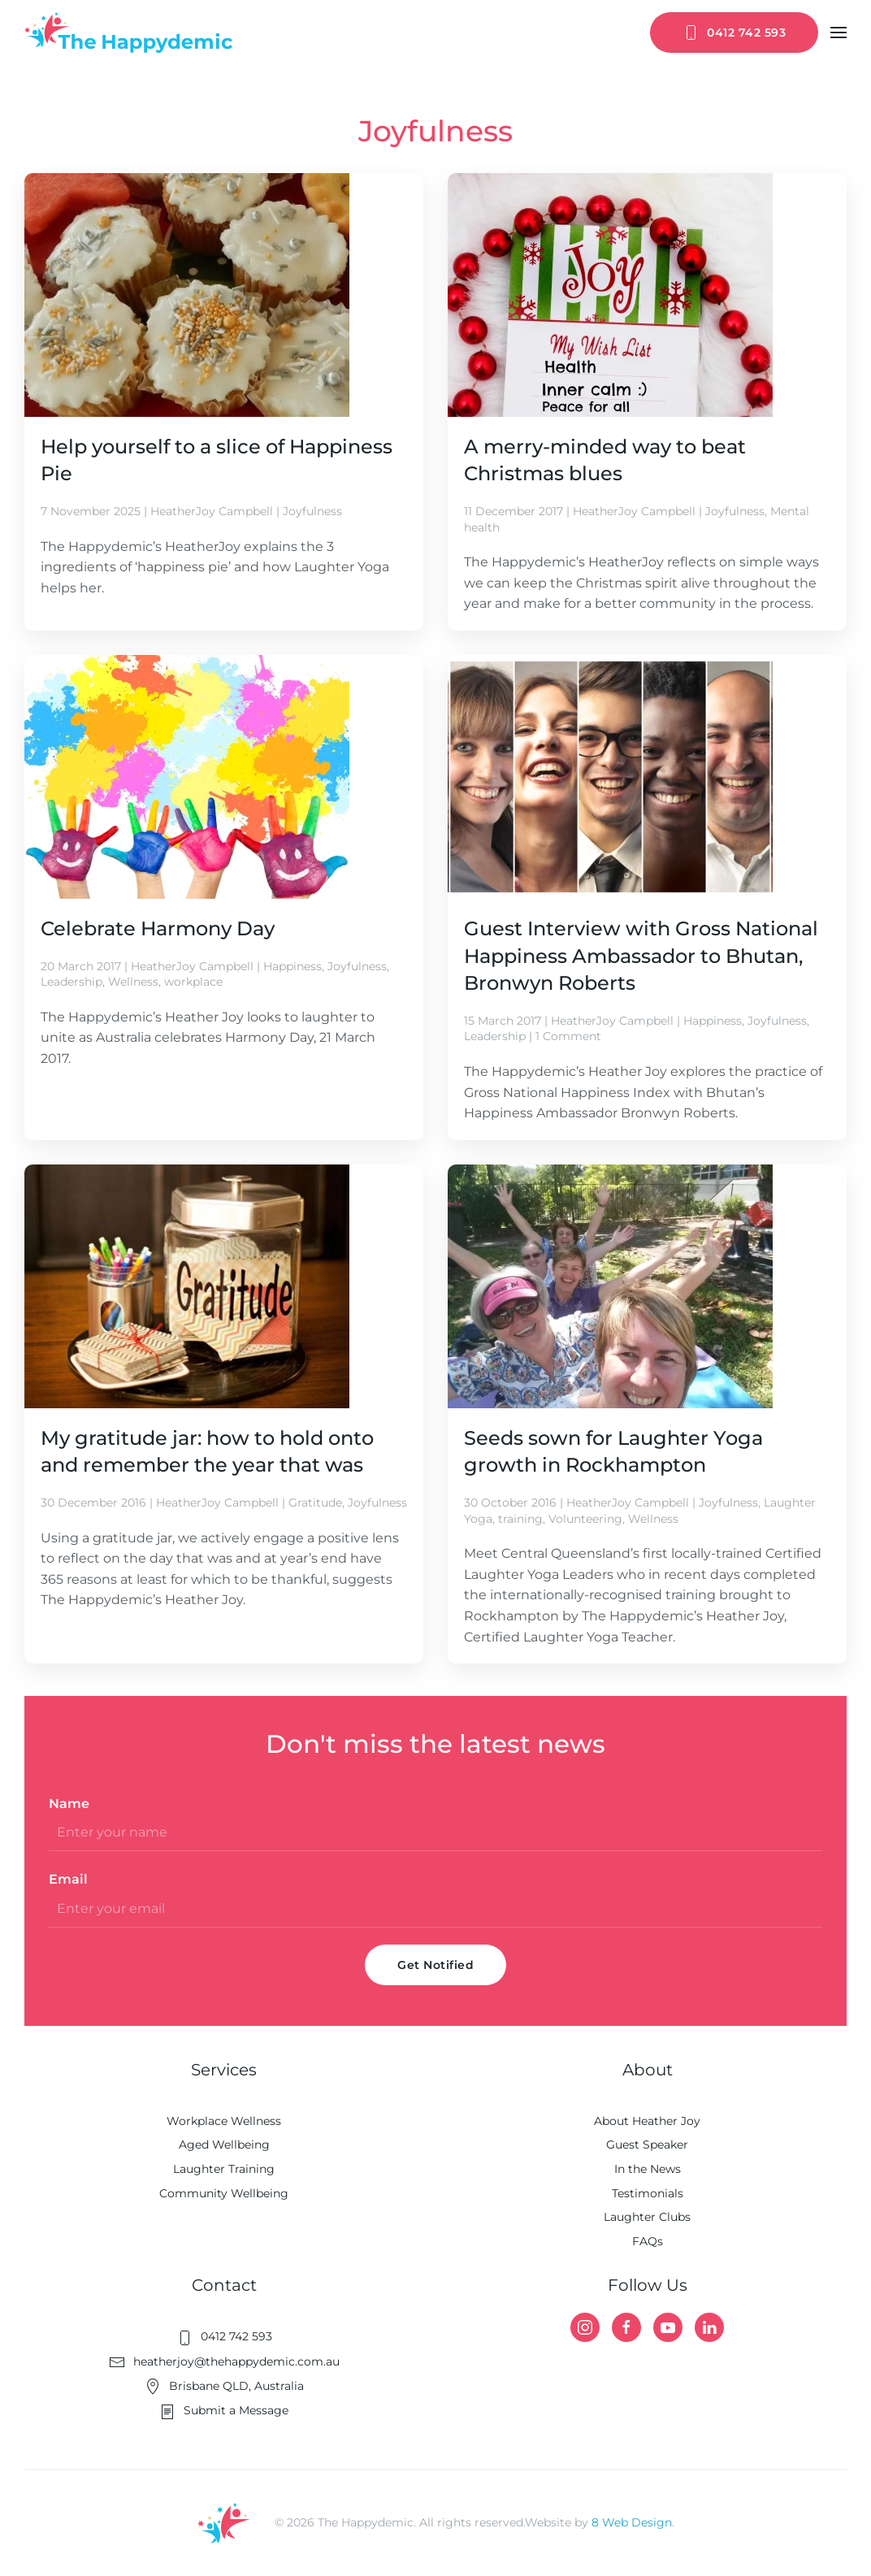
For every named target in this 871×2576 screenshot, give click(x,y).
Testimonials (647, 2193)
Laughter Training (224, 2169)
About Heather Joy (647, 2121)
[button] (838, 32)
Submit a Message (223, 2410)
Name (69, 1803)
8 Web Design (632, 2522)
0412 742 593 (734, 32)
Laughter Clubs (647, 2217)
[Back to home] (128, 32)
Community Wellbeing (223, 2193)
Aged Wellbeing (224, 2144)
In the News (647, 2169)
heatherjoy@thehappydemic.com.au (224, 2361)
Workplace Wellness (224, 2121)
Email (68, 1879)
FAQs (647, 2241)
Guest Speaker (647, 2144)
